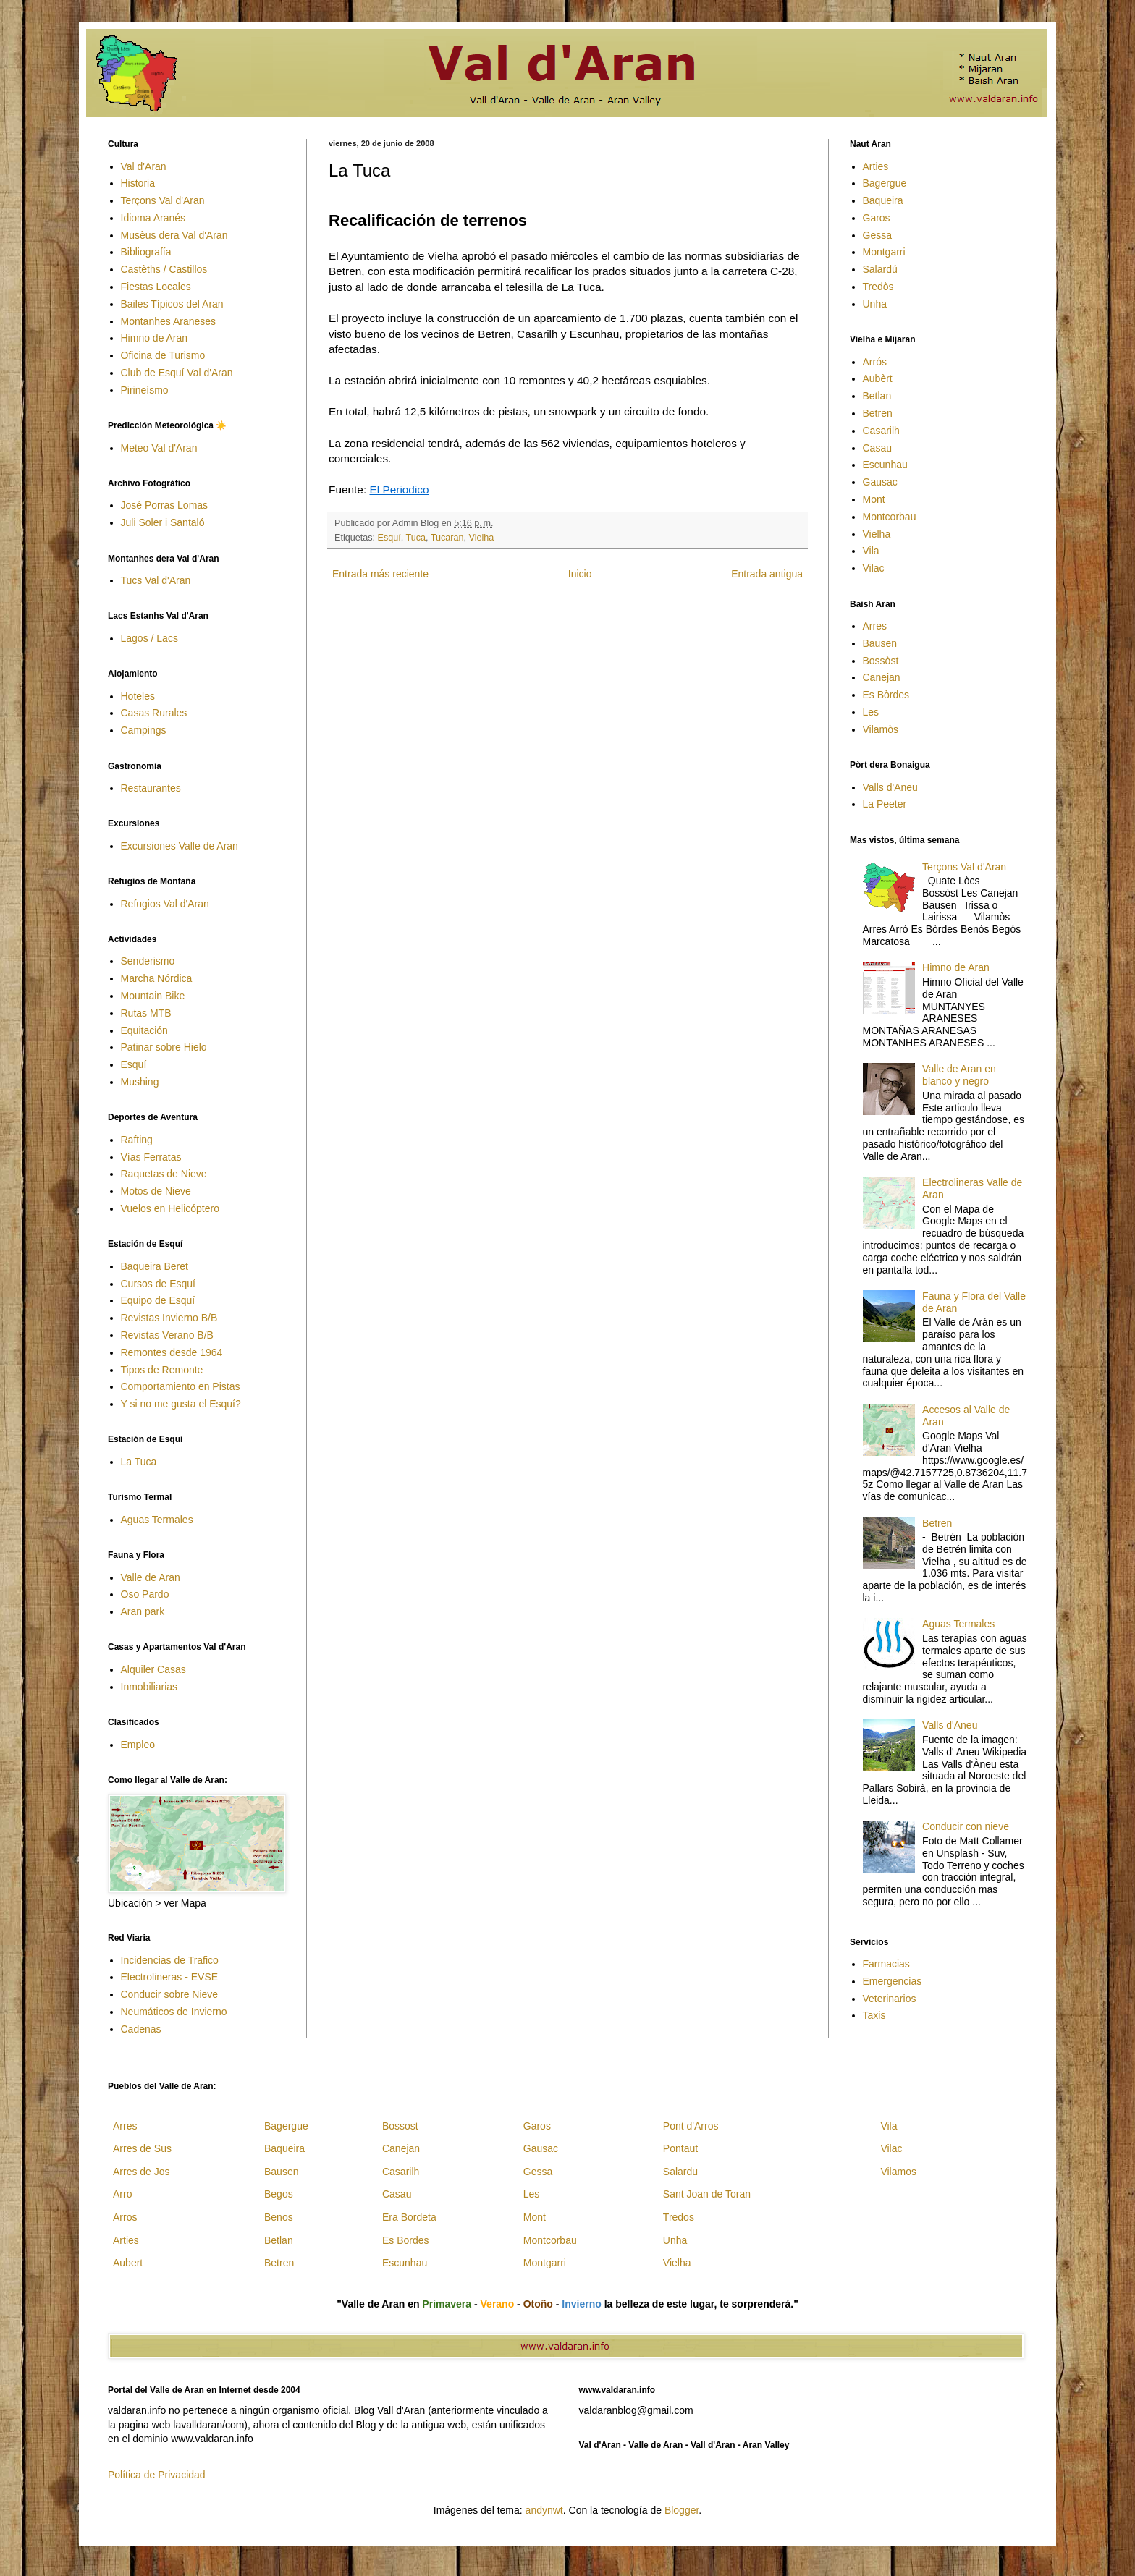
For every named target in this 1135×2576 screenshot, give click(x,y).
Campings (143, 730)
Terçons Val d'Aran (163, 200)
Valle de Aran (150, 1577)
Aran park (143, 1611)
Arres (875, 626)
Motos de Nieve (156, 1191)
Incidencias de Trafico (170, 1960)
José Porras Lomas (164, 505)
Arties (876, 166)
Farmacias (886, 1964)
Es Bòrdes (886, 694)
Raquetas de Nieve (164, 1173)
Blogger (681, 2510)
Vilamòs (881, 729)
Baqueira (883, 200)
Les (871, 712)
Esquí (389, 538)
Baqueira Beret (154, 1266)
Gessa (877, 235)
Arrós (875, 362)
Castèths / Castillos (164, 269)
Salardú (880, 269)
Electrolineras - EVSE (170, 1977)
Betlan (877, 396)
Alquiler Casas (153, 1669)
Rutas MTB (146, 1013)
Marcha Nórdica (157, 978)
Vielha (481, 538)
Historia (138, 183)
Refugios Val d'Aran (165, 904)
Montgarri (884, 252)
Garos (876, 218)
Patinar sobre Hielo (164, 1047)
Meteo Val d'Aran (159, 448)
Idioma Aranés (153, 218)
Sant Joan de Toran (707, 2194)
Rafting (137, 1139)
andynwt (544, 2510)
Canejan (881, 677)
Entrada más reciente (380, 574)
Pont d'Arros (691, 2126)
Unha (875, 304)
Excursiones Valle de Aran (179, 846)
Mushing (140, 1082)
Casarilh (881, 430)
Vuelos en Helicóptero (170, 1208)
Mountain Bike (153, 995)
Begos (278, 2194)
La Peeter (885, 804)
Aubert (128, 2262)
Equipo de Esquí (158, 1300)
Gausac (880, 482)
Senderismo (148, 961)
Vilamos (898, 2171)
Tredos (678, 2217)
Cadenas (141, 2029)
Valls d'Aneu (890, 787)
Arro (122, 2194)
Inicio (580, 574)
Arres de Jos (141, 2171)
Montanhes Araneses (168, 321)
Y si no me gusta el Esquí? (181, 1404)
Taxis (874, 2015)
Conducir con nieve (965, 1826)
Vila (871, 550)
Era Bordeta (409, 2217)
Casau (877, 448)
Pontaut (680, 2148)
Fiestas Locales (156, 286)
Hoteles (138, 696)
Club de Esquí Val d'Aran (177, 372)
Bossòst (881, 660)
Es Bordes (405, 2240)
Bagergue (885, 183)
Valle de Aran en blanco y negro (959, 1075)
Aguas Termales (157, 1519)
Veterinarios (889, 1998)
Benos (278, 2217)
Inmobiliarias (149, 1686)
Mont (874, 499)
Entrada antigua (767, 574)
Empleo (138, 1744)
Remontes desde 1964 (172, 1352)
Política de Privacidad (157, 2474)
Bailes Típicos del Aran (172, 304)
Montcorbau (889, 516)
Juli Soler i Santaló (163, 522)
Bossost (400, 2126)
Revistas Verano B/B (167, 1335)
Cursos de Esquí (158, 1283)
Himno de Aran (154, 338)
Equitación (144, 1030)
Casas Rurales (154, 713)
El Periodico (399, 489)
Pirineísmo (145, 390)
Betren (878, 413)
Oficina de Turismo (163, 355)
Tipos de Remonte (162, 1370)
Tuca (416, 538)
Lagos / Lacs (149, 638)
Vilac (874, 568)
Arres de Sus (142, 2148)
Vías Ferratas (151, 1157)
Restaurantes (151, 788)
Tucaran (447, 538)
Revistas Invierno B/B (169, 1317)
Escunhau (885, 464)
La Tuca (139, 1461)
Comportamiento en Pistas (180, 1386)
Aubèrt (878, 378)
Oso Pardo (145, 1594)
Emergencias (892, 1981)
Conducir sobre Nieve (170, 1994)
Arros (125, 2217)
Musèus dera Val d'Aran (174, 235)
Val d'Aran (143, 166)
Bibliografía (146, 252)
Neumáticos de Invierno (174, 2011)
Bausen (880, 643)
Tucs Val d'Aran (156, 580)
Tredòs (878, 286)
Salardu (680, 2171)
